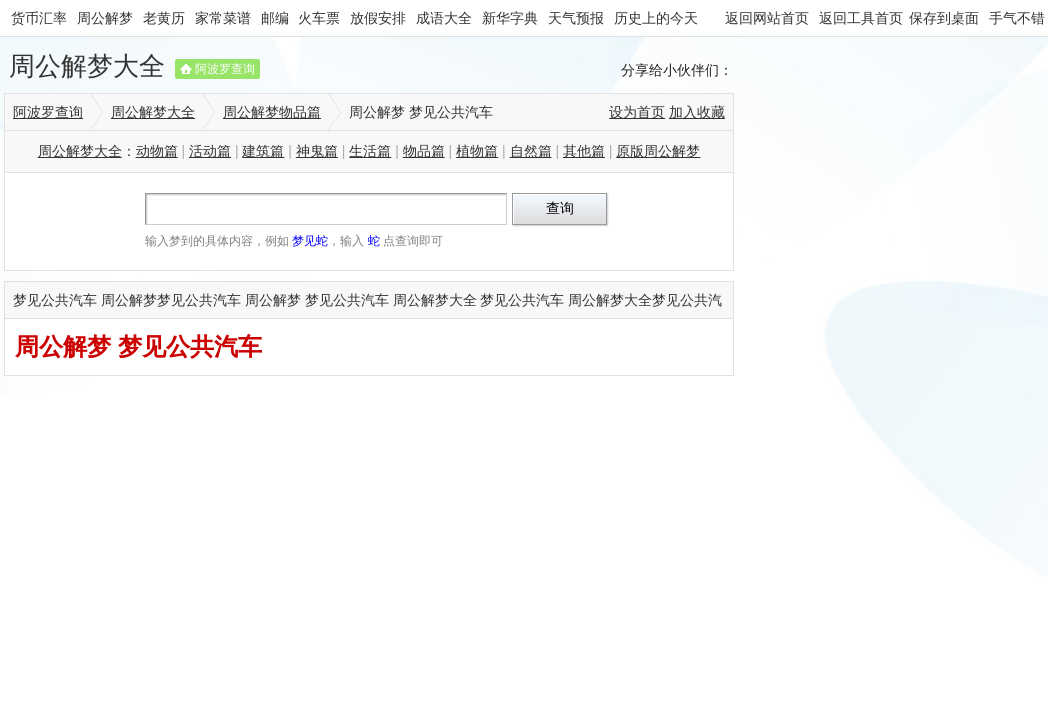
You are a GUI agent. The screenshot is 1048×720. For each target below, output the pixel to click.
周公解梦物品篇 (272, 112)
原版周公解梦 (658, 151)
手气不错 (1017, 18)
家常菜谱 (223, 18)
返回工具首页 (861, 18)
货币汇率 (39, 18)
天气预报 (576, 18)
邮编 (275, 18)
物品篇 (424, 151)
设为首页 (637, 112)
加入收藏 (697, 112)
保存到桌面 (944, 18)
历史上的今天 (656, 18)
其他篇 (584, 151)
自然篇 (531, 151)
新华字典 (510, 18)
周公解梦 (105, 18)
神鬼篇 (317, 151)
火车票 (319, 18)
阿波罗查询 (225, 69)
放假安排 (378, 18)
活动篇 (210, 151)
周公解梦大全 (87, 66)
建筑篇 (263, 151)
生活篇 (370, 151)
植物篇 (477, 151)
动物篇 (157, 151)
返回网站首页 (767, 18)
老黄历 (164, 18)
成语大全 (444, 18)
